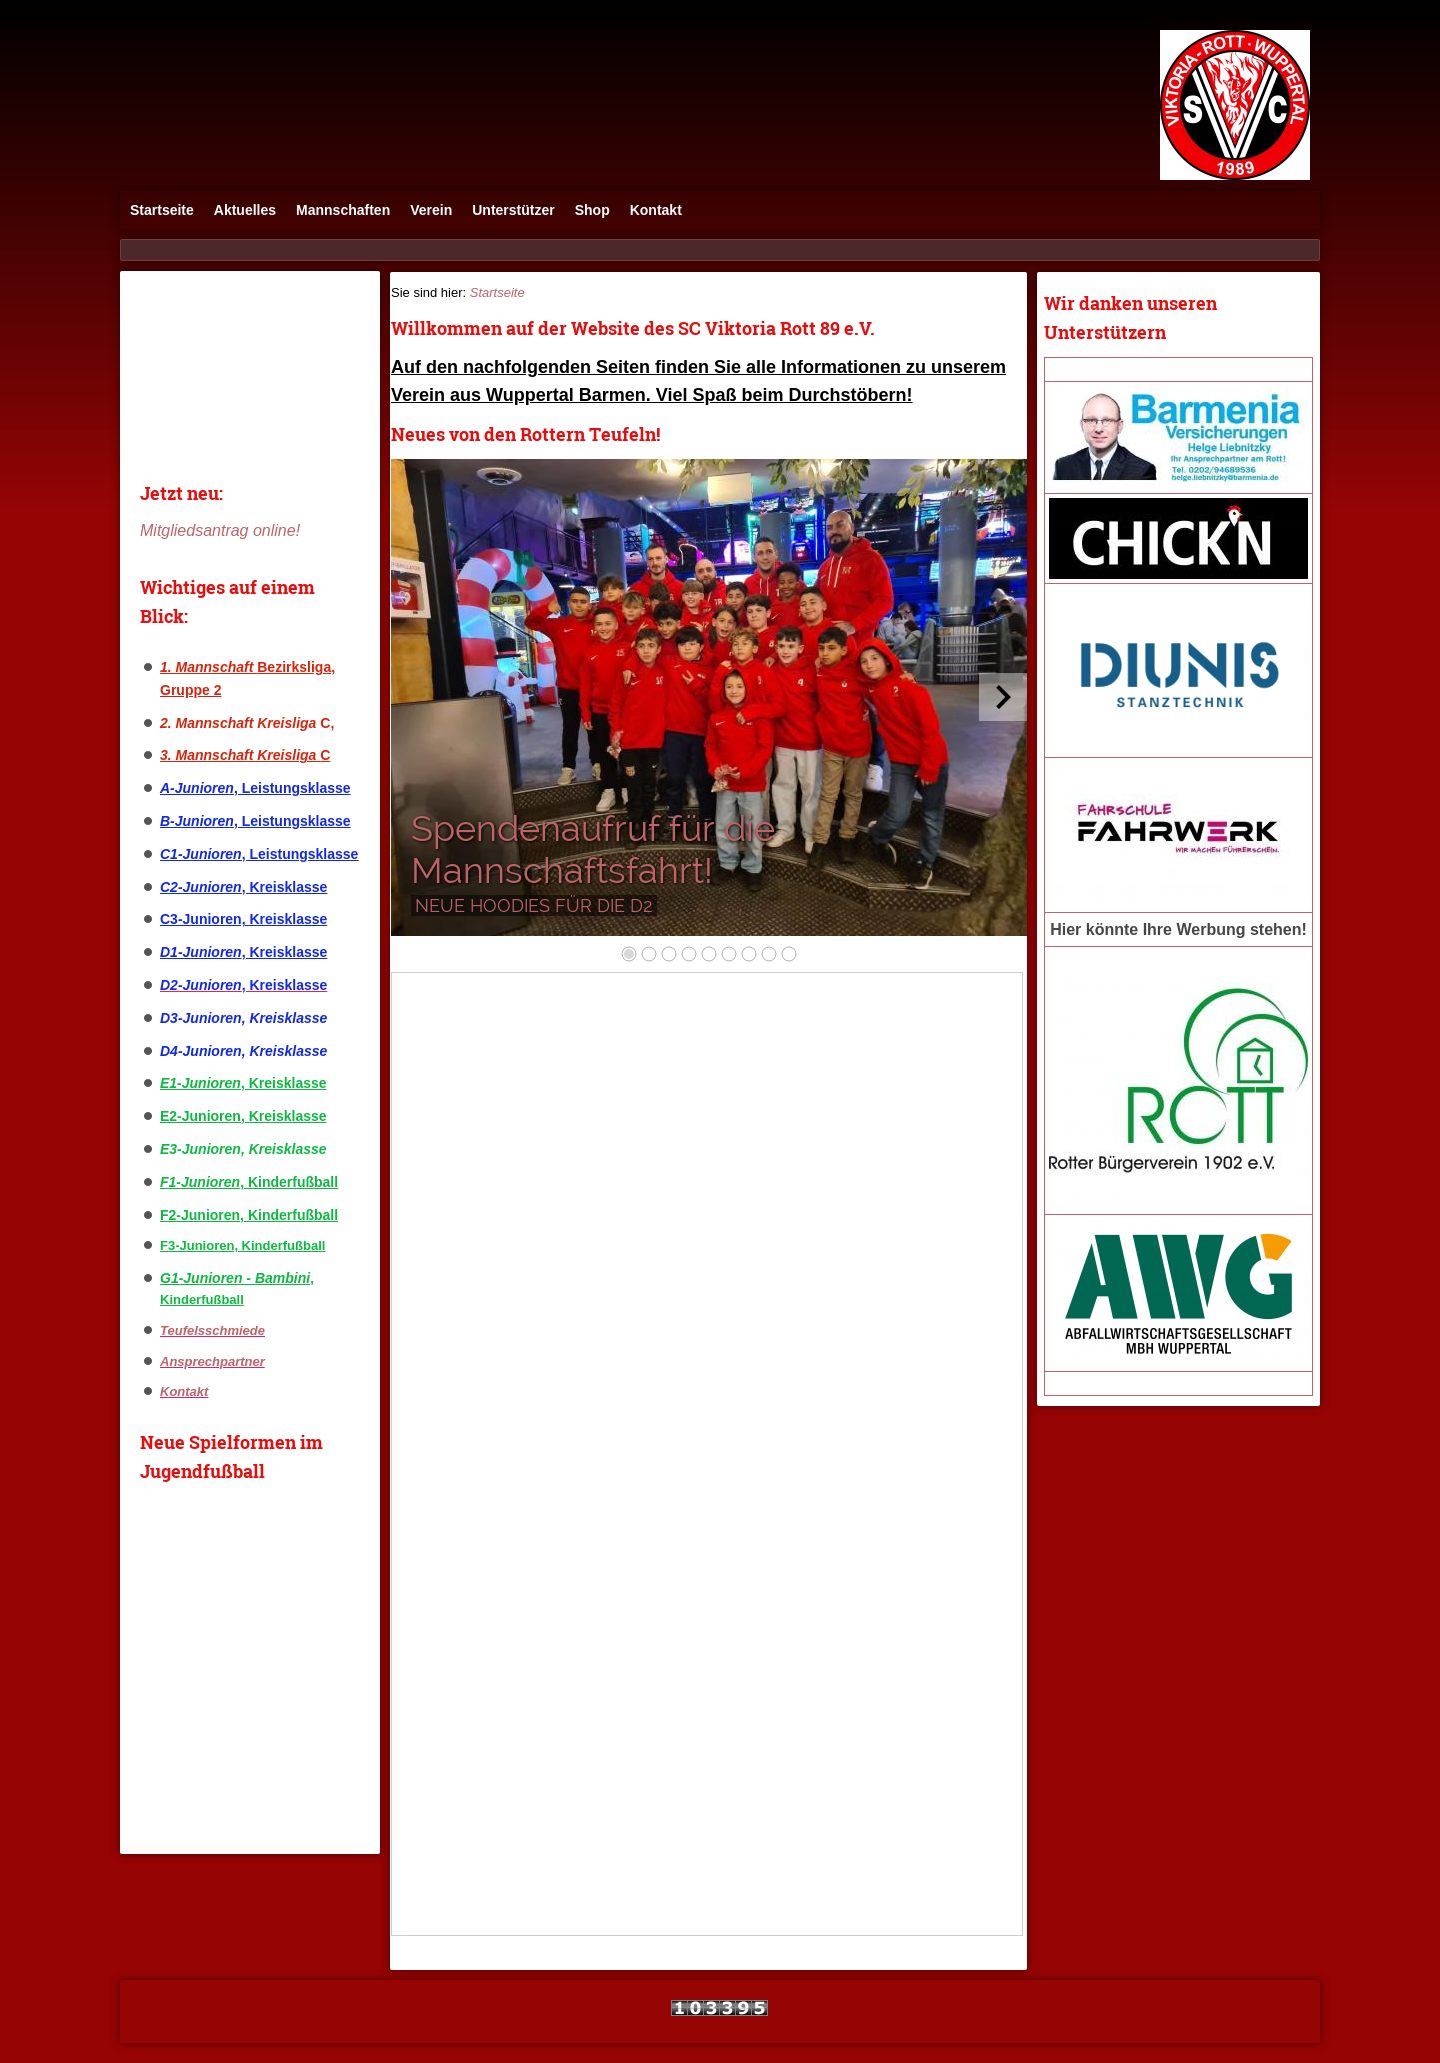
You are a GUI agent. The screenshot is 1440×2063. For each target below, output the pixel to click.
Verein (431, 210)
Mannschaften (343, 210)
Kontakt (656, 210)
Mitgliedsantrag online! (220, 530)
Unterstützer (513, 210)
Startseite (162, 210)
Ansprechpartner (212, 1361)
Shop (592, 210)
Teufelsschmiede (212, 1330)
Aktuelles (245, 210)
